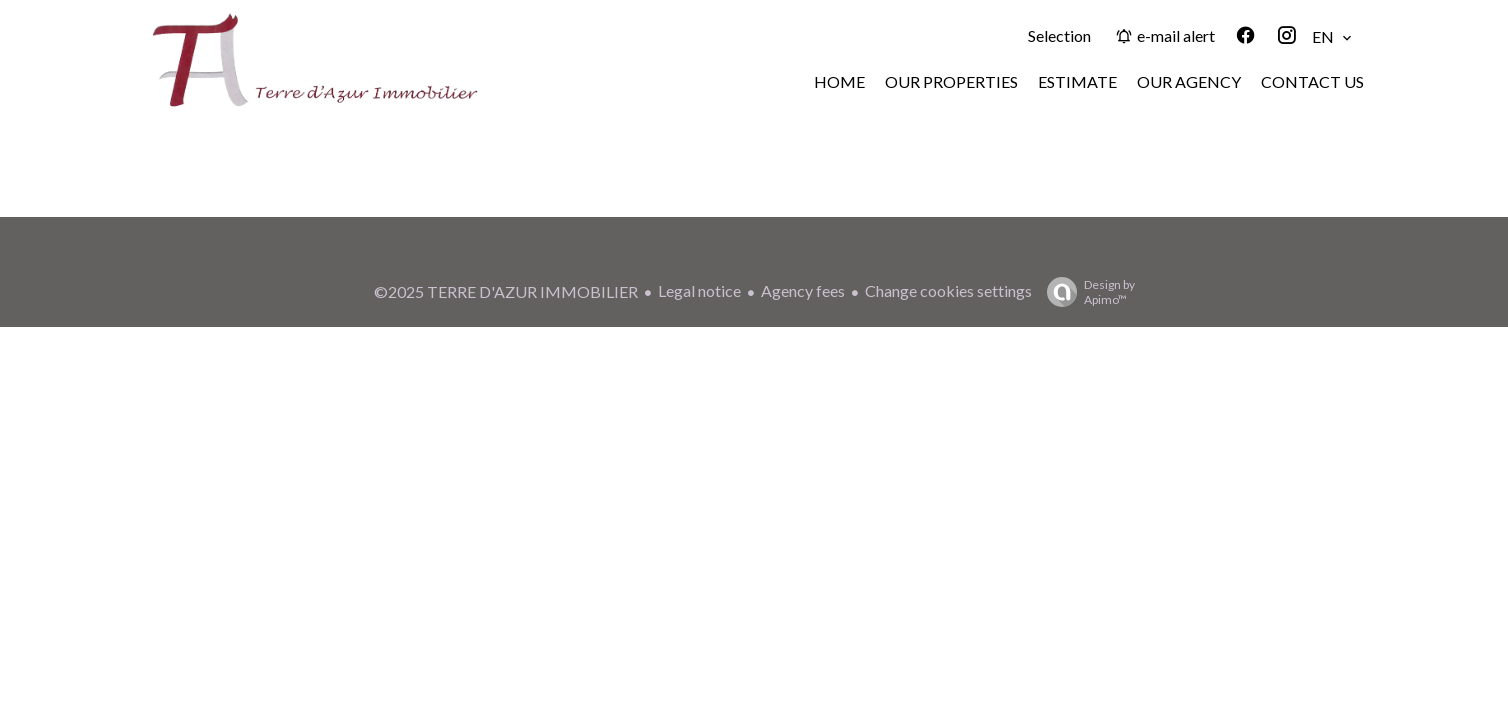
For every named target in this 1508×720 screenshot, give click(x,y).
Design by (1086, 292)
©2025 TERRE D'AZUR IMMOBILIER (506, 291)
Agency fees (803, 290)
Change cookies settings (948, 290)
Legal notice (699, 290)
